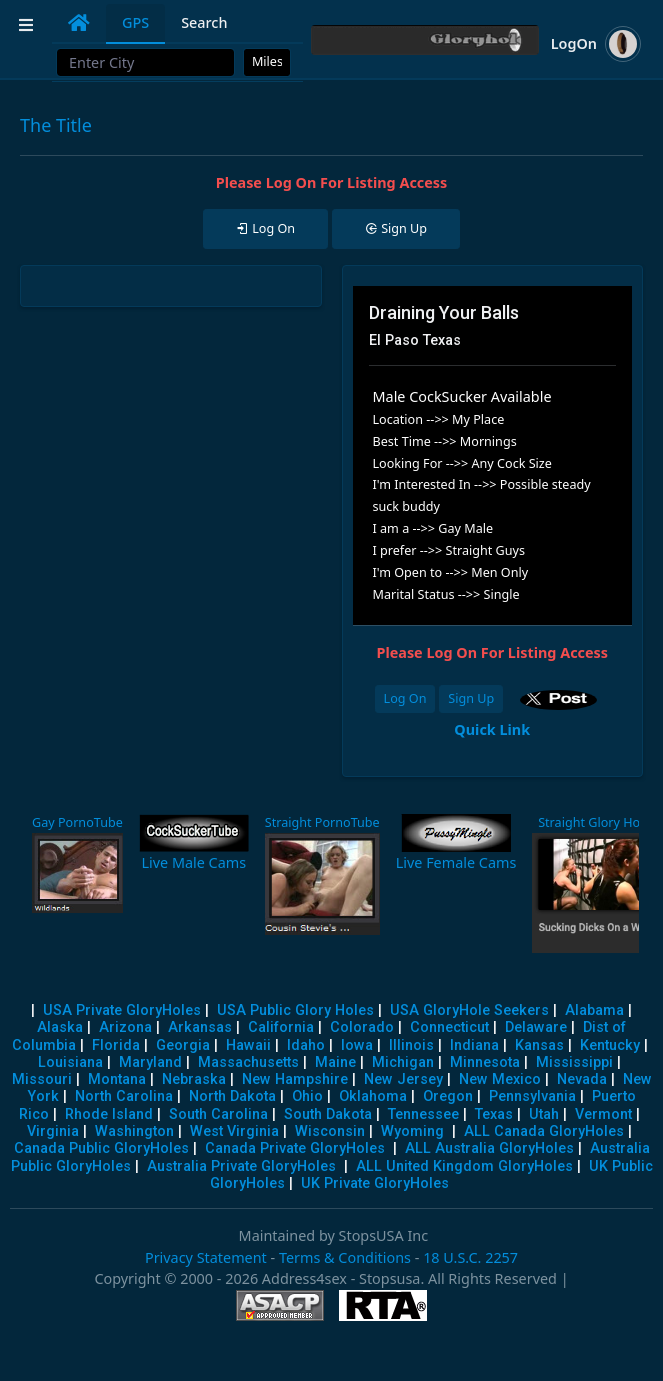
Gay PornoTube (77, 822)
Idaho (306, 1045)
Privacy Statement (206, 1257)
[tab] (79, 23)
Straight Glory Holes (597, 822)
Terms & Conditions (345, 1257)
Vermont (603, 1114)
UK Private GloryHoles (375, 1183)
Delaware (536, 1027)
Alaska (60, 1027)
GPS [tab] (135, 22)
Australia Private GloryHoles (241, 1166)
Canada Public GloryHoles (101, 1148)
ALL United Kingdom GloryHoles (464, 1166)
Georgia (183, 1045)
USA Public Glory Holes (295, 1010)
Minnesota (485, 1062)
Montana (117, 1079)
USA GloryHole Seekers (469, 1010)
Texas (494, 1114)
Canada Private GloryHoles (295, 1148)
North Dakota (232, 1096)
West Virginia (234, 1131)
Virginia (53, 1131)
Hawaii (248, 1045)
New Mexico (500, 1079)
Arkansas (200, 1027)
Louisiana (70, 1062)
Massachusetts (248, 1062)
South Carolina (218, 1114)
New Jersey (403, 1079)
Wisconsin (330, 1131)
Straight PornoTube (322, 822)
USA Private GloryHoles (122, 1010)
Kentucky (610, 1045)
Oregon (448, 1096)
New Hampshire (295, 1079)
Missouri (42, 1079)
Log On (405, 698)
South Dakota (328, 1114)
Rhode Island (109, 1114)
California (281, 1027)
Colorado (362, 1027)
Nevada (582, 1079)
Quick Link (492, 729)
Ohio (307, 1096)
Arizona (125, 1027)
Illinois (411, 1045)
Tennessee (423, 1114)
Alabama (594, 1010)
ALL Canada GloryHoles (544, 1131)
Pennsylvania (532, 1096)
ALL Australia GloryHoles (489, 1148)
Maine (335, 1062)
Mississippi (574, 1062)
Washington (134, 1131)
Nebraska (194, 1079)
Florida (116, 1045)
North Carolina (124, 1096)
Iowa (357, 1045)
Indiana (474, 1045)
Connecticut (449, 1027)
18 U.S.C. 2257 (470, 1257)
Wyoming (412, 1131)
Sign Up (471, 698)
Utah (544, 1114)
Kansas (539, 1045)
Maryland (150, 1062)
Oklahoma (373, 1096)
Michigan (403, 1062)
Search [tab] (204, 22)
